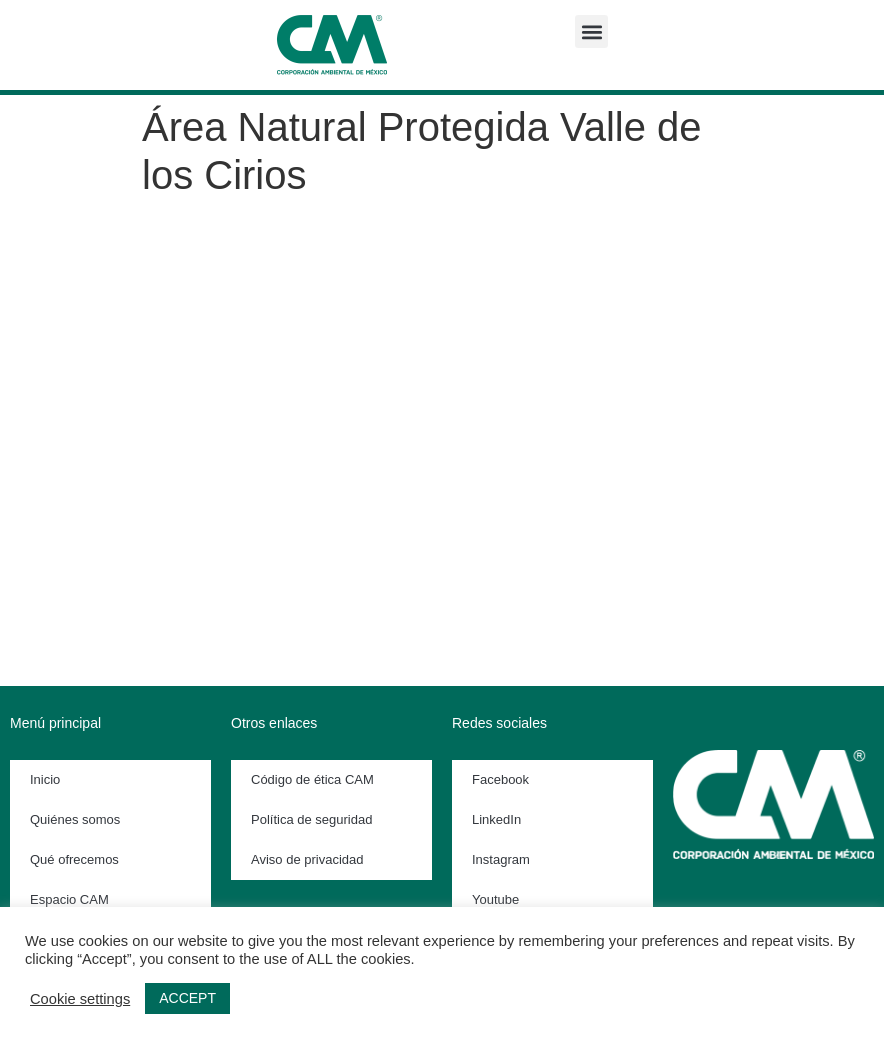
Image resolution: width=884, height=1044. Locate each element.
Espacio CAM (69, 899)
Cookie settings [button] (80, 999)
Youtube (495, 899)
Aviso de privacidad (307, 859)
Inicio (45, 779)
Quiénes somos (75, 819)
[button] (591, 31)
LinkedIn (496, 819)
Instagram (501, 859)
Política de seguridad (311, 819)
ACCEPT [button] (187, 998)
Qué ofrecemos (74, 859)
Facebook (500, 779)
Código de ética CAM (312, 779)
